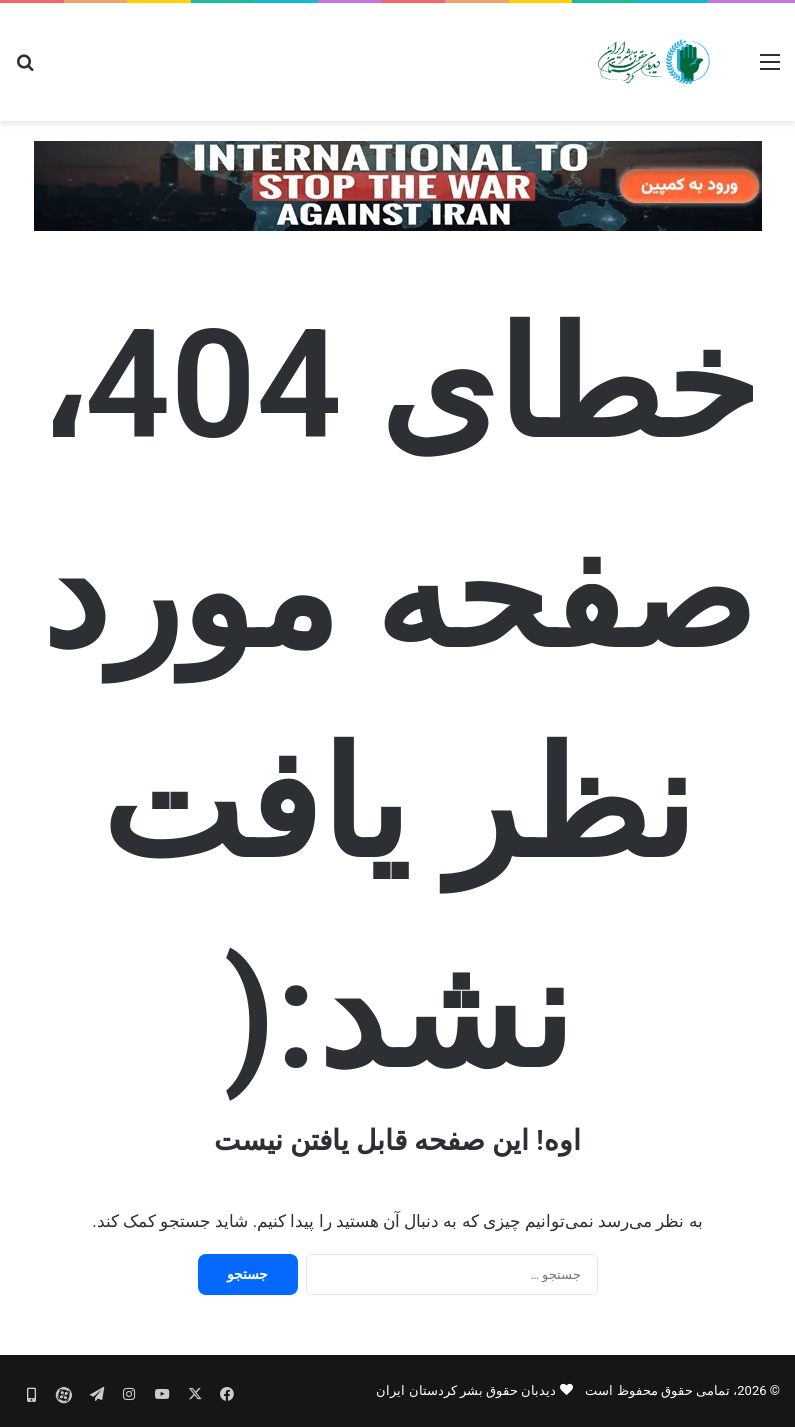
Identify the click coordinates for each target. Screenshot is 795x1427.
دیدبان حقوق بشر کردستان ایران (466, 1390)
